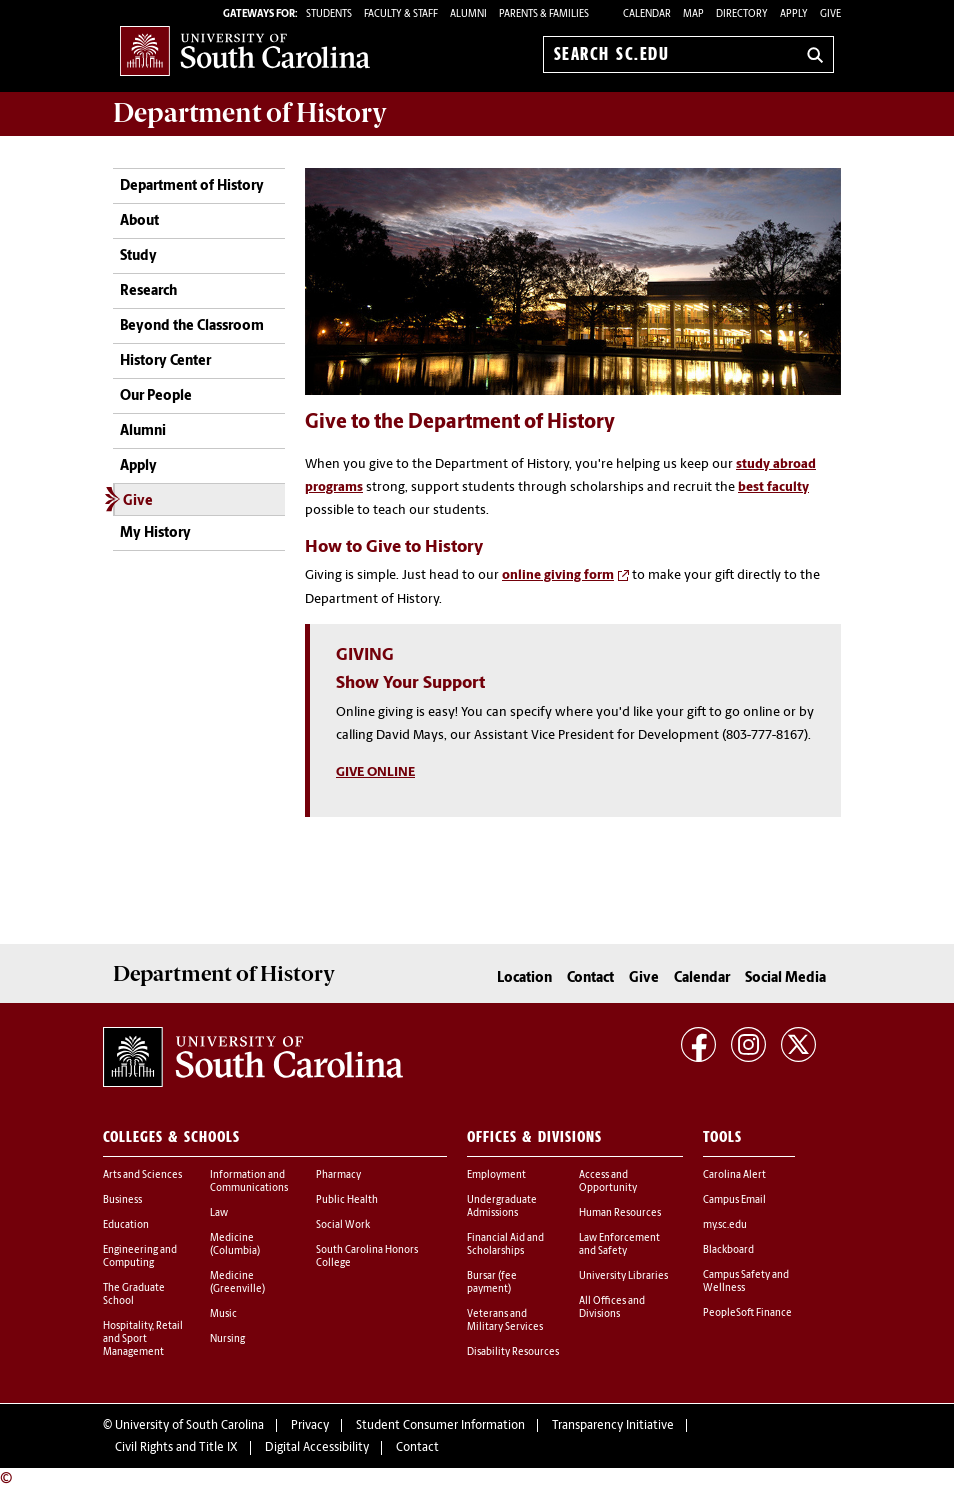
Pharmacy (338, 1175)
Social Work (343, 1225)
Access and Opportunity (608, 1182)
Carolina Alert (734, 1175)
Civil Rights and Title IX (176, 1448)
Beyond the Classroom (192, 326)
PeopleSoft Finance (747, 1313)
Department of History (192, 186)
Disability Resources (513, 1352)
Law (219, 1213)
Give (830, 14)
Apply (794, 14)
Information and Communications (249, 1182)
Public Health (347, 1200)
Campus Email (734, 1200)
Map (693, 14)
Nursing (227, 1339)
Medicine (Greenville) (237, 1283)
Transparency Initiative (613, 1426)
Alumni (143, 431)
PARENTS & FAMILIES (544, 14)
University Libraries (623, 1276)
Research (148, 291)
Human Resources (620, 1213)
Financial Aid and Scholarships (505, 1245)
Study (138, 256)
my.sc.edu (725, 1225)
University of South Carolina (189, 1426)
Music (223, 1314)
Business (122, 1200)
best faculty (773, 487)
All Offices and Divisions (612, 1308)
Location (524, 978)
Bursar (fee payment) (492, 1283)
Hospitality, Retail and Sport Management (143, 1339)
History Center (165, 361)
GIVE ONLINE (375, 772)
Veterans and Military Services (505, 1321)
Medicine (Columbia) (235, 1245)
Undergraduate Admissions (502, 1207)
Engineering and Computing (140, 1257)
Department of (250, 113)
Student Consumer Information (440, 1426)
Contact (590, 978)
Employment (496, 1175)
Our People (156, 396)
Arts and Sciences (142, 1175)
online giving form (558, 575)
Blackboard (728, 1250)
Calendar (647, 14)
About (139, 221)
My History (155, 533)
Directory (742, 14)
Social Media (785, 978)
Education (126, 1225)
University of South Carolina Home (245, 50)
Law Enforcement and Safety (619, 1245)
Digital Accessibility (317, 1448)
